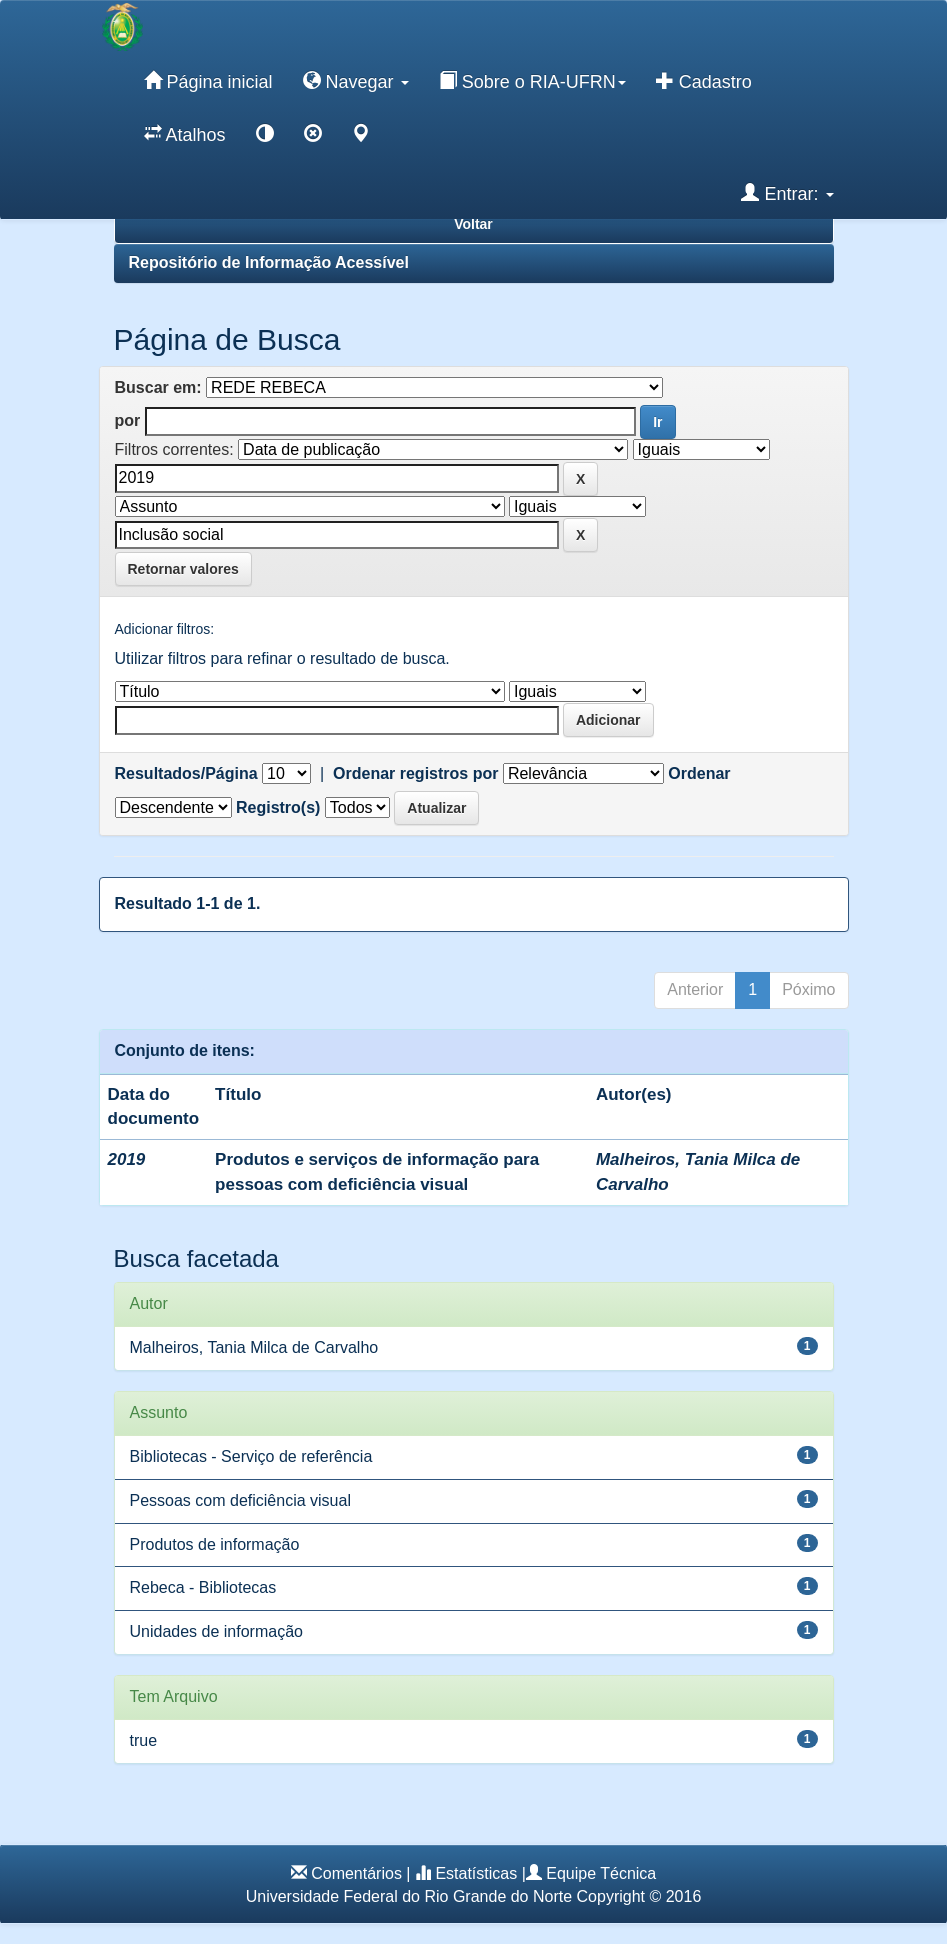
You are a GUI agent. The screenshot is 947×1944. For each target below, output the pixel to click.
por (128, 420)
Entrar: (787, 193)
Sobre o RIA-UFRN (532, 81)
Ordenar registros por (415, 773)
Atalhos (185, 134)
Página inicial (208, 81)
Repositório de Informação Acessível (269, 262)
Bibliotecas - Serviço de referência (251, 1456)
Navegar (356, 81)
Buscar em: (158, 387)
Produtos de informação (215, 1544)
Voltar (473, 224)
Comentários (356, 1873)
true (144, 1740)
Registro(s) (278, 807)
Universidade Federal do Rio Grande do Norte (409, 1896)
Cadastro (704, 81)
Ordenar (699, 773)
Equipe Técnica (601, 1873)
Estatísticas (476, 1873)
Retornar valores (183, 569)
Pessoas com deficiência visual (240, 1500)
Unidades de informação (216, 1631)
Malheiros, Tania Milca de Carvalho (254, 1347)
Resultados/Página (186, 773)
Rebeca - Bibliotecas (203, 1587)
